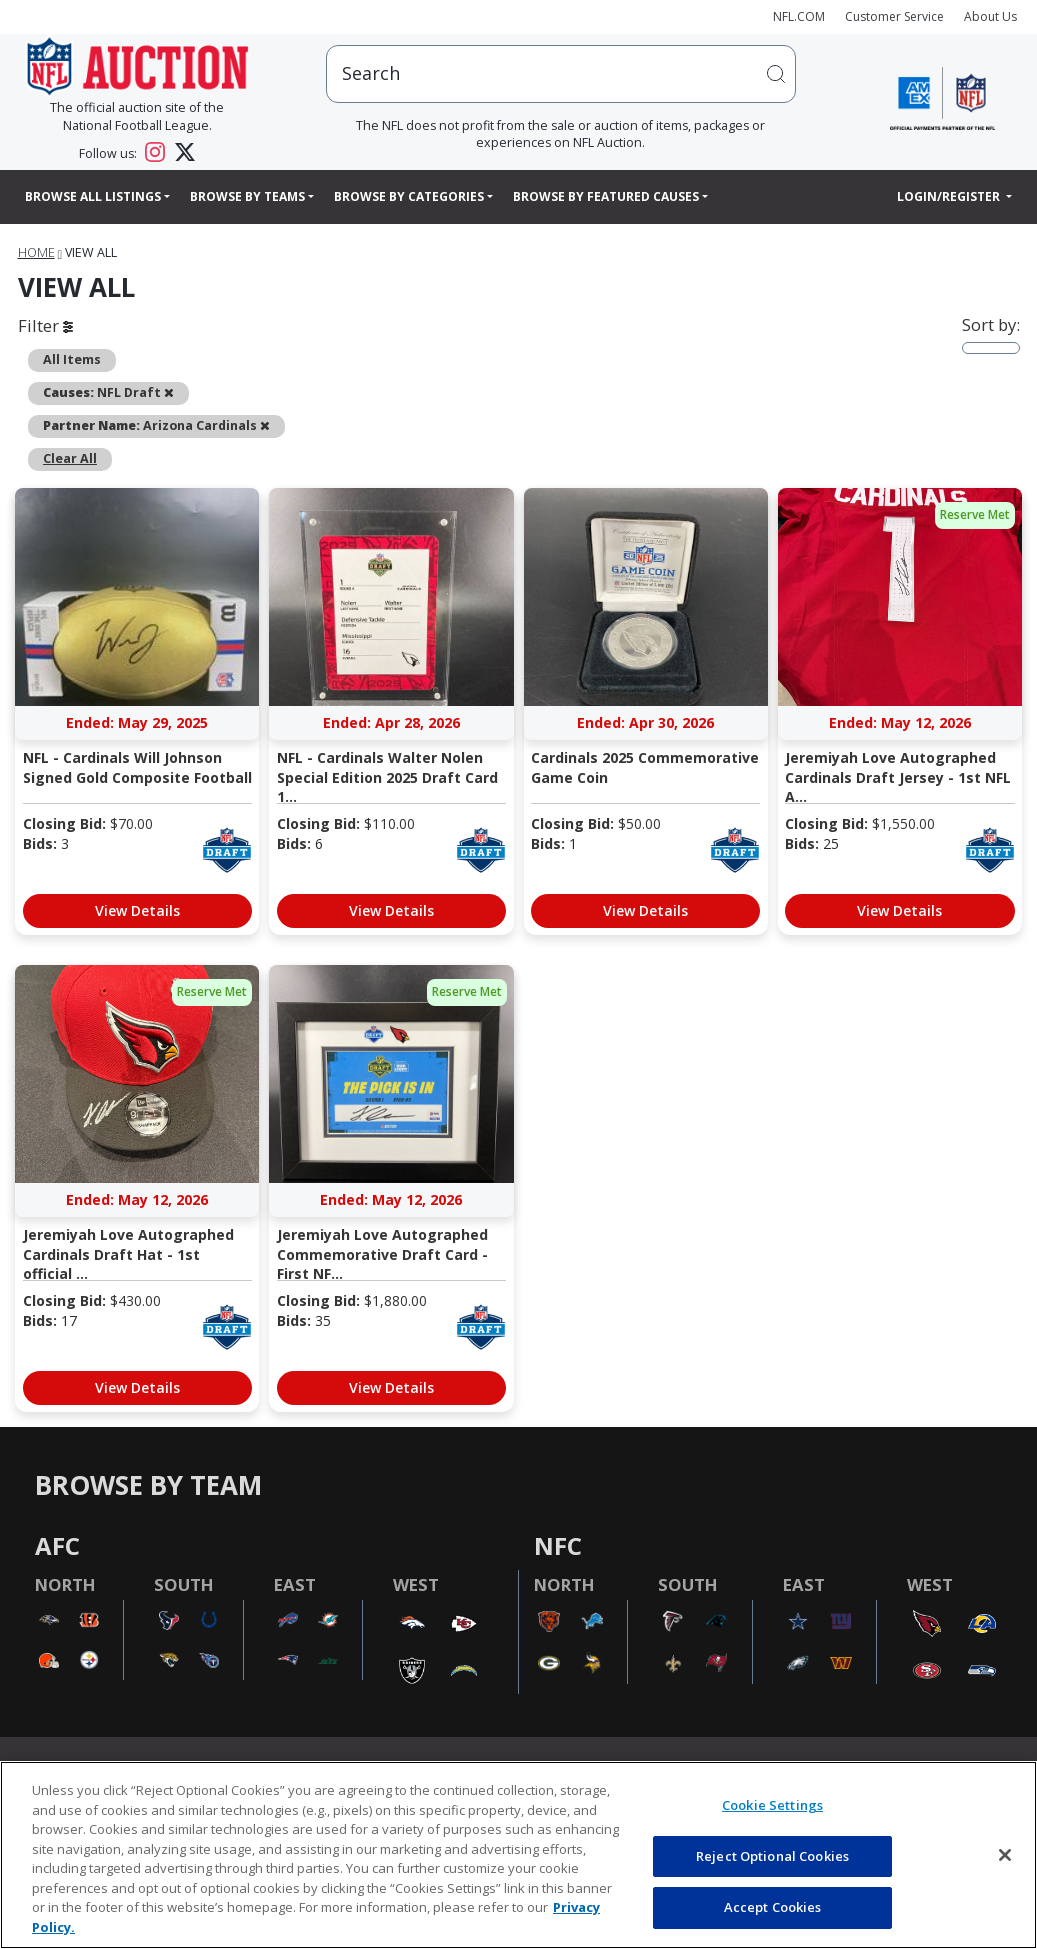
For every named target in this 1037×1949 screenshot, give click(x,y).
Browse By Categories (409, 196)
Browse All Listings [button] (93, 196)
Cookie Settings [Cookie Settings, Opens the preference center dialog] (772, 1805)
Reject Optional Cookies (772, 1856)
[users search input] (560, 73)
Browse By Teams (247, 196)
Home (36, 252)
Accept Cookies (773, 1907)
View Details (137, 910)
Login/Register (950, 196)
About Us (990, 16)
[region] (518, 1855)
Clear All (70, 458)
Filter (45, 325)
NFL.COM (799, 16)
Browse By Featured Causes (606, 196)
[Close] (1005, 1855)
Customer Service (894, 16)
